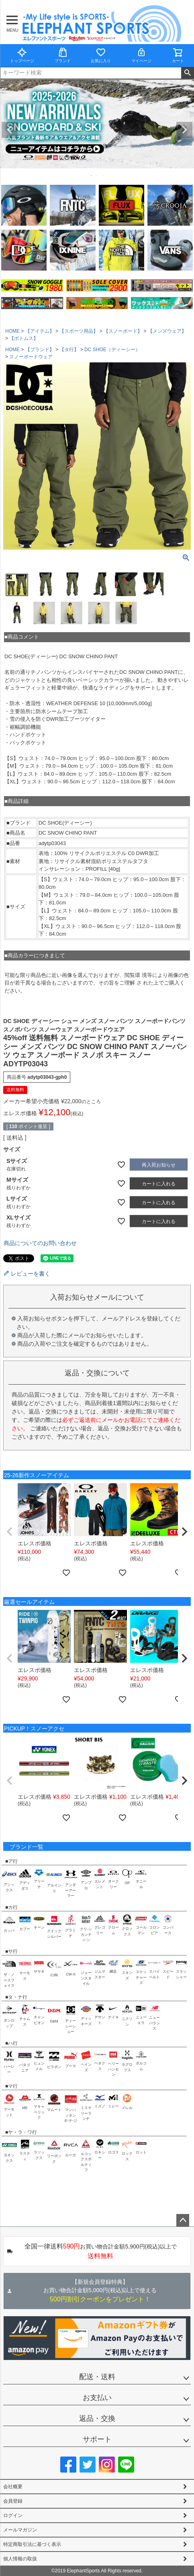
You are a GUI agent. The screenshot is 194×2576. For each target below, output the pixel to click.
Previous (10, 130)
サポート (97, 2439)
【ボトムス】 (23, 338)
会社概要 (12, 2486)
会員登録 (12, 2501)
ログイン (12, 2515)
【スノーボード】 (123, 331)
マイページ (141, 55)
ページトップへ (182, 2220)
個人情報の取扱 (20, 2559)
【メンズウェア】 (167, 331)
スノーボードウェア (31, 357)
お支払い (97, 2398)
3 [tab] (103, 176)
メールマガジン (20, 2530)
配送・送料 (97, 2377)
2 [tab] (98, 176)
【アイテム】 (39, 331)
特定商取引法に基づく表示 (32, 2544)
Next (184, 130)
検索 (187, 73)
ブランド (63, 55)
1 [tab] (92, 176)
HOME (12, 331)
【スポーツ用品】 (78, 331)
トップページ (22, 55)
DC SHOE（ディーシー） (112, 349)
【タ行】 (69, 349)
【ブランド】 (39, 349)
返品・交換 (97, 2418)
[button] (9, 1532)
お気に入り (101, 55)
